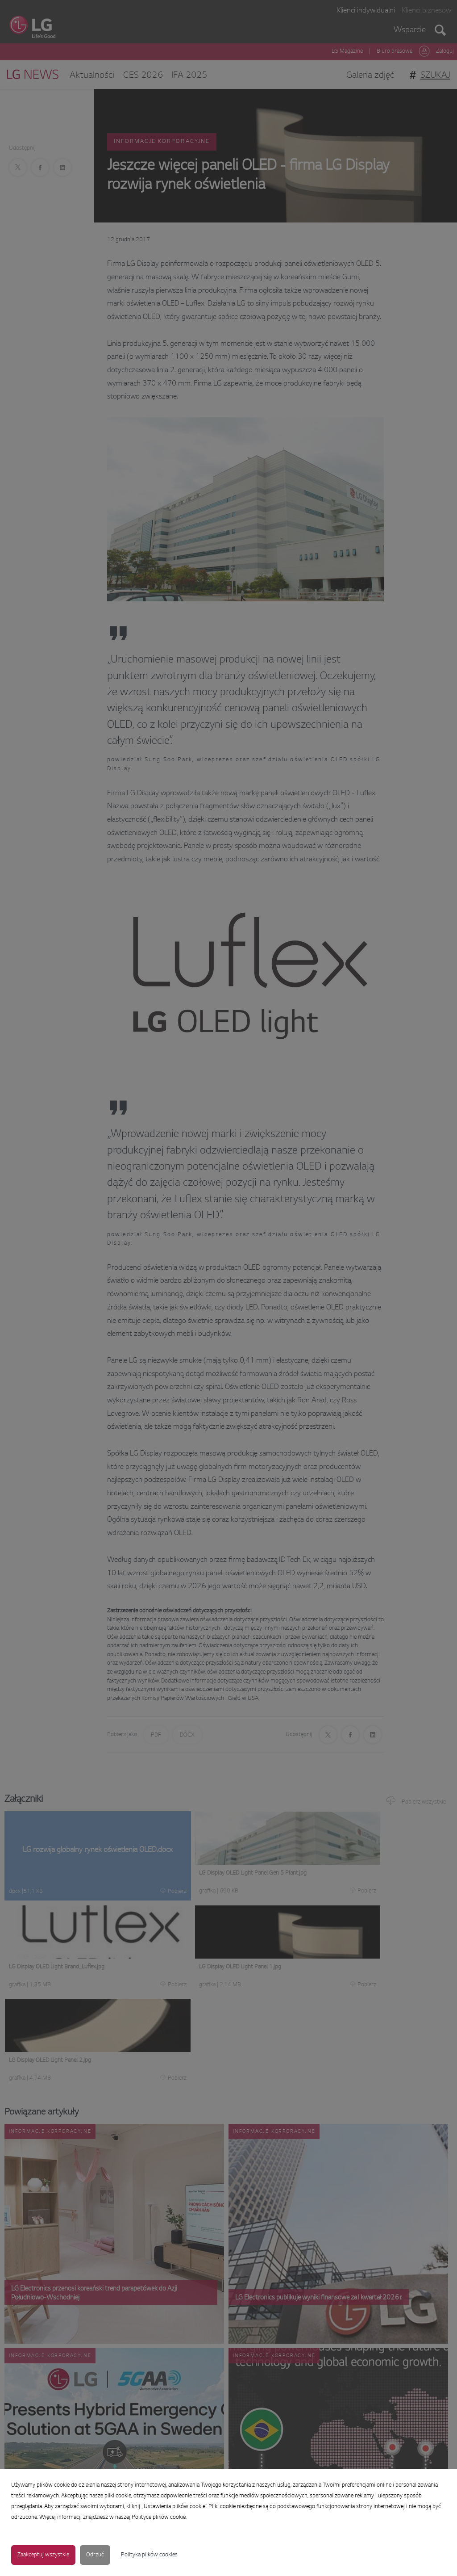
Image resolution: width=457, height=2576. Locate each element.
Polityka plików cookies (149, 2555)
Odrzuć (95, 2555)
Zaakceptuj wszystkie (43, 2555)
